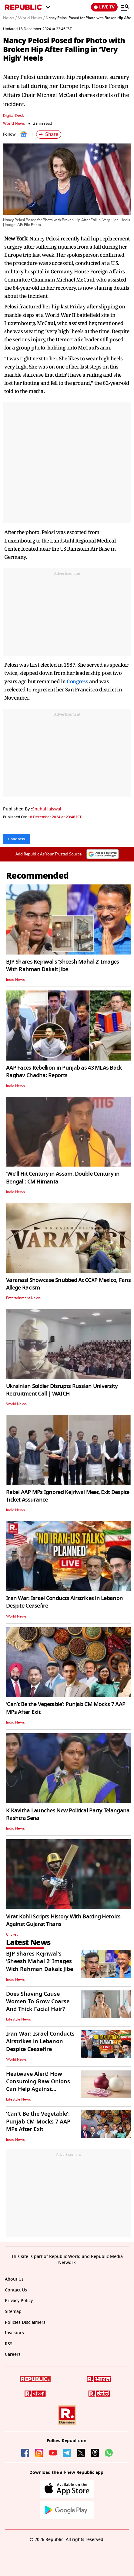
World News (14, 123)
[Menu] (125, 7)
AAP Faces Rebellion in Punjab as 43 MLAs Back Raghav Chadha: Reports (64, 1071)
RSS (8, 2344)
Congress (77, 681)
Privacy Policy (19, 2300)
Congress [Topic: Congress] (16, 839)
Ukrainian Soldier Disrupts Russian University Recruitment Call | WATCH (62, 1390)
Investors (14, 2333)
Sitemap (13, 2311)
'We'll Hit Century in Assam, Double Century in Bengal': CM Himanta (62, 1177)
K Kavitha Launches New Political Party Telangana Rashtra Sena (67, 1814)
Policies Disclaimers (25, 2322)
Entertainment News (23, 1298)
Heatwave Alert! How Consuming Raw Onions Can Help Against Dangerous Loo (38, 2085)
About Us (14, 2279)
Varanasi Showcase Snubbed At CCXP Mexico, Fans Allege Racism (68, 1284)
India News (15, 979)
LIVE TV (104, 7)
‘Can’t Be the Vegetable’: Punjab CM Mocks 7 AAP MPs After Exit (65, 1708)
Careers (13, 2354)
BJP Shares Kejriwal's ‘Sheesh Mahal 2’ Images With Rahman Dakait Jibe (62, 965)
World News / (31, 18)
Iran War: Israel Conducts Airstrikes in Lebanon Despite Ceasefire (64, 1602)
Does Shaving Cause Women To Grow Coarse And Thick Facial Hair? (37, 2001)
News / (10, 18)
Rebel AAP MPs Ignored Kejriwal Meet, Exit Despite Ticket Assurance (67, 1496)
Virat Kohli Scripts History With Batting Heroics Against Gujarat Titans (63, 1920)
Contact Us (16, 2290)
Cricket (12, 1934)
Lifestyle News (18, 2019)
